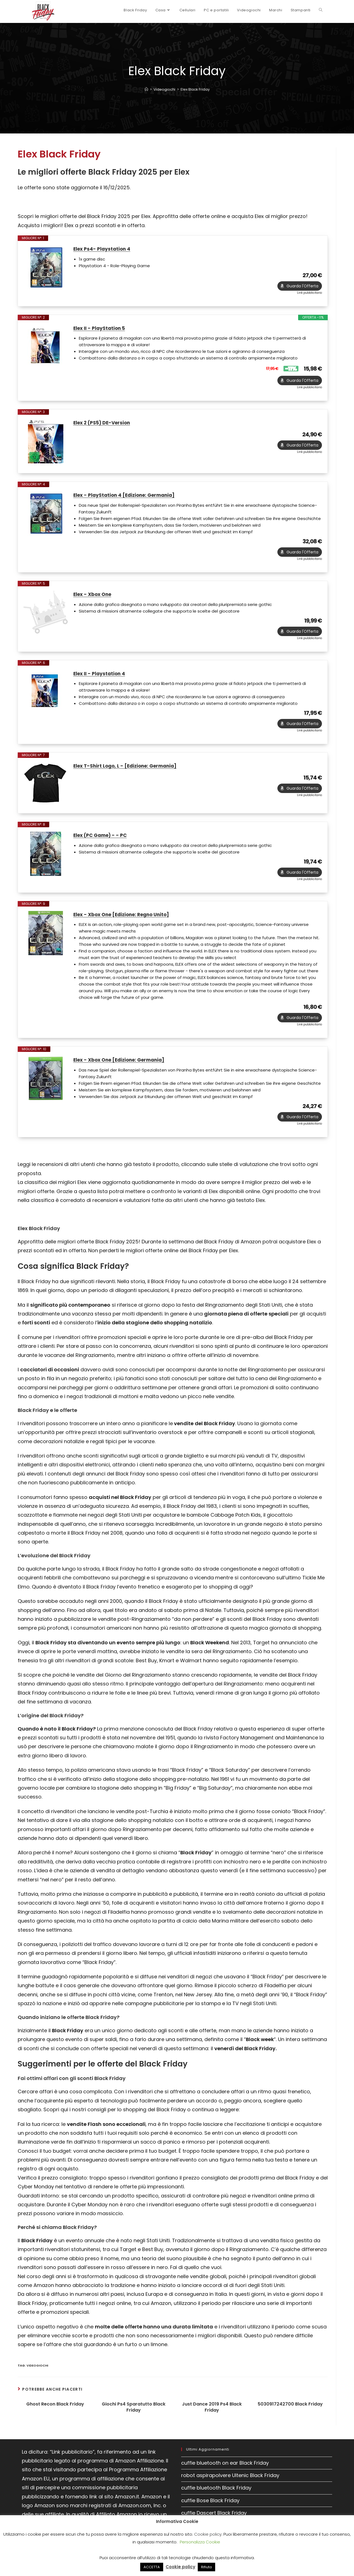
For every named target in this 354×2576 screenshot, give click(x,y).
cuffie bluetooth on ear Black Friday (225, 2476)
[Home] (146, 89)
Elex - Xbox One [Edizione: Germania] (122, 1072)
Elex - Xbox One (93, 599)
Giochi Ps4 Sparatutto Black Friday (133, 2421)
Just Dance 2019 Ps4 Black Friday (212, 2421)
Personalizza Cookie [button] (200, 2542)
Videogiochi (37, 2379)
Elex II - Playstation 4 (100, 680)
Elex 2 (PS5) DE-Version (104, 426)
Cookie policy (208, 2534)
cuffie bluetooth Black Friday (216, 2501)
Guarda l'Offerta (302, 287)
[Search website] (321, 10)
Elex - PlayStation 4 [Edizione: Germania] (127, 498)
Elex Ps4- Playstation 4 (103, 249)
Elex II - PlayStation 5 (100, 330)
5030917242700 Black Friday (290, 2418)
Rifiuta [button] (206, 2567)
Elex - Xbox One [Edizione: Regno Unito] (125, 924)
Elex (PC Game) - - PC (102, 844)
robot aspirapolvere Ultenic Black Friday (230, 2489)
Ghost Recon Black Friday (55, 2418)
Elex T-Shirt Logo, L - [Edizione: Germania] (128, 774)
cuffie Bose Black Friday (210, 2514)
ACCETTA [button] (152, 2567)
